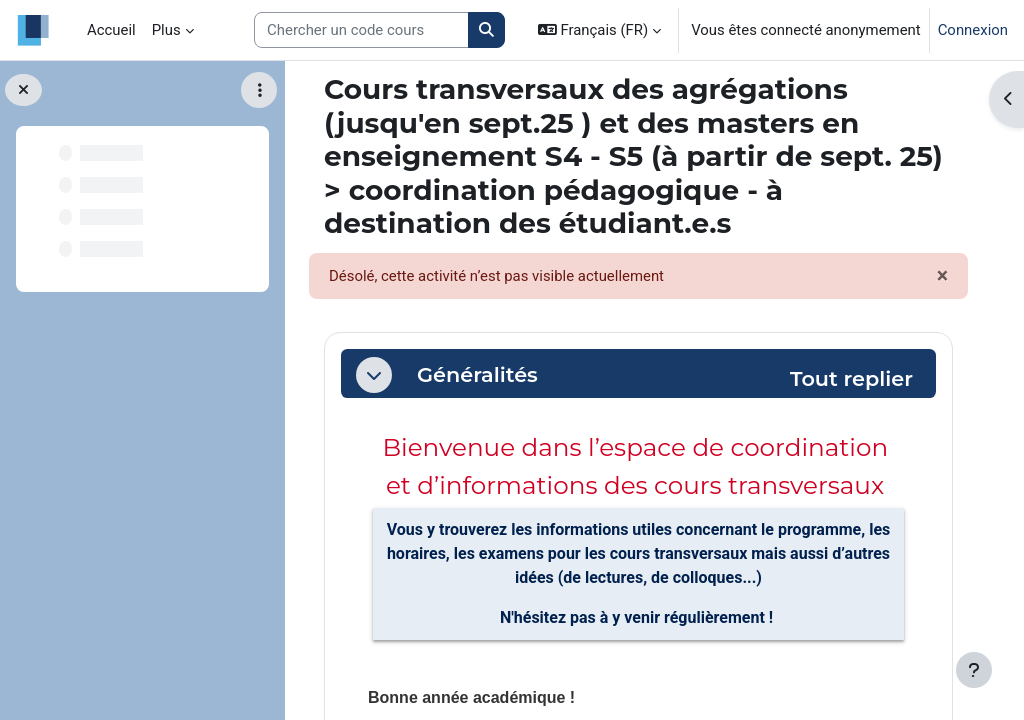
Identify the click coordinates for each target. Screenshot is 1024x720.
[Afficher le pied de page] (974, 670)
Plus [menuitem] (166, 30)
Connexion (973, 30)
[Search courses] (361, 30)
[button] (599, 30)
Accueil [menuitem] (111, 30)
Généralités (477, 375)
